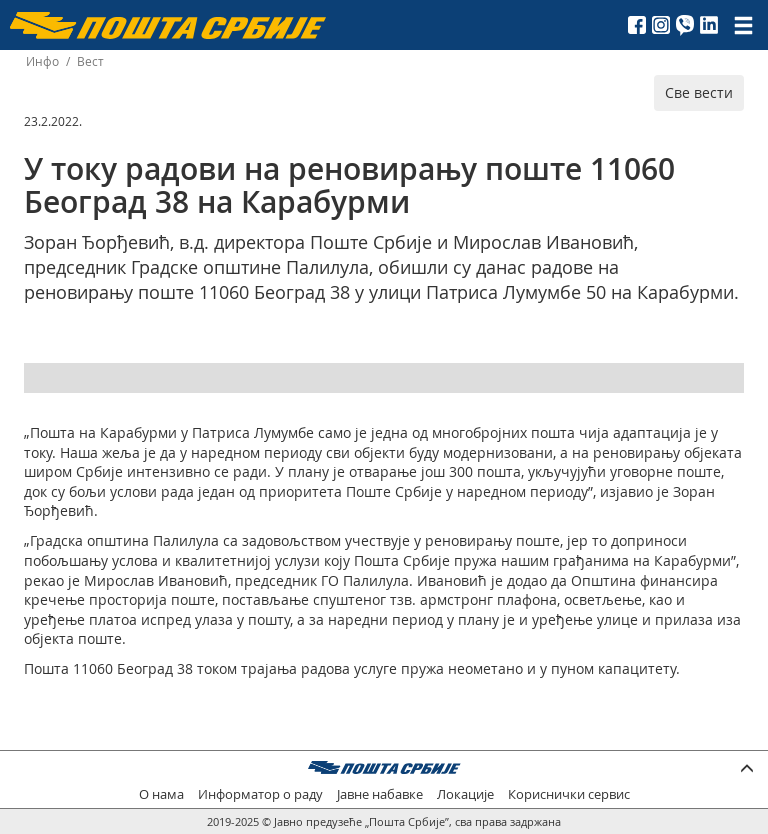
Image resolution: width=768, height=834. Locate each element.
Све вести (699, 92)
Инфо (42, 61)
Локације (465, 794)
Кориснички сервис (569, 794)
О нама (161, 794)
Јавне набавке (380, 794)
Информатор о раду (260, 794)
